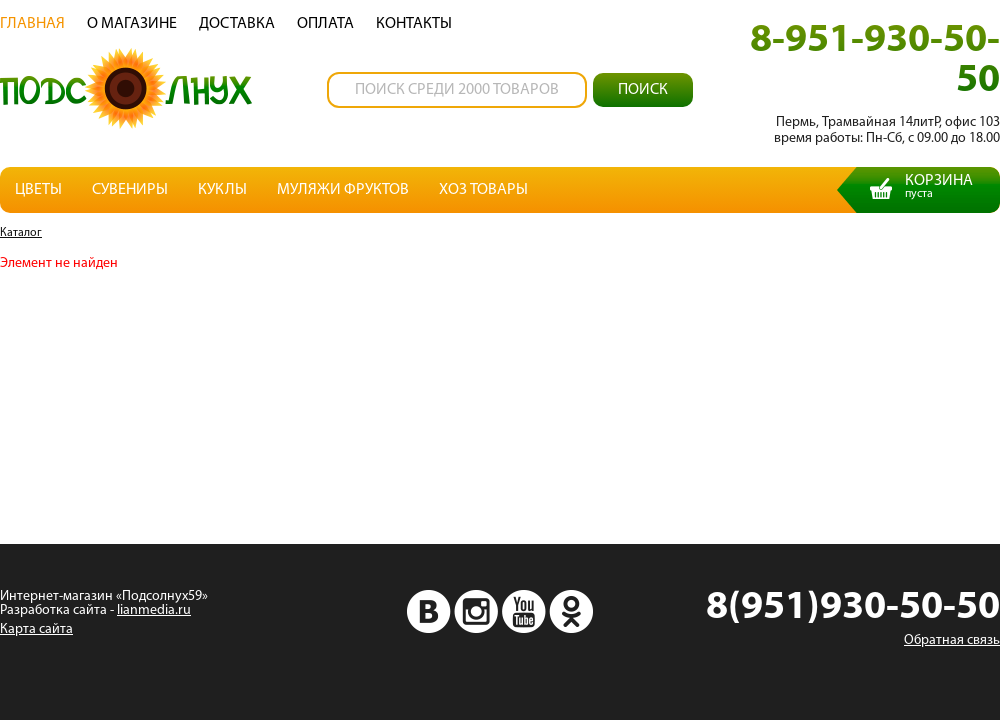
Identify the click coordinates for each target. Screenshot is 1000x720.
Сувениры (130, 190)
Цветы (38, 190)
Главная (32, 24)
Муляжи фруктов (343, 190)
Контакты (414, 24)
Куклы (222, 190)
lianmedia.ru (154, 610)
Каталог (21, 233)
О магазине (132, 24)
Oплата (325, 24)
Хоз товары (483, 190)
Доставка (237, 24)
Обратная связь (952, 640)
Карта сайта (36, 629)
